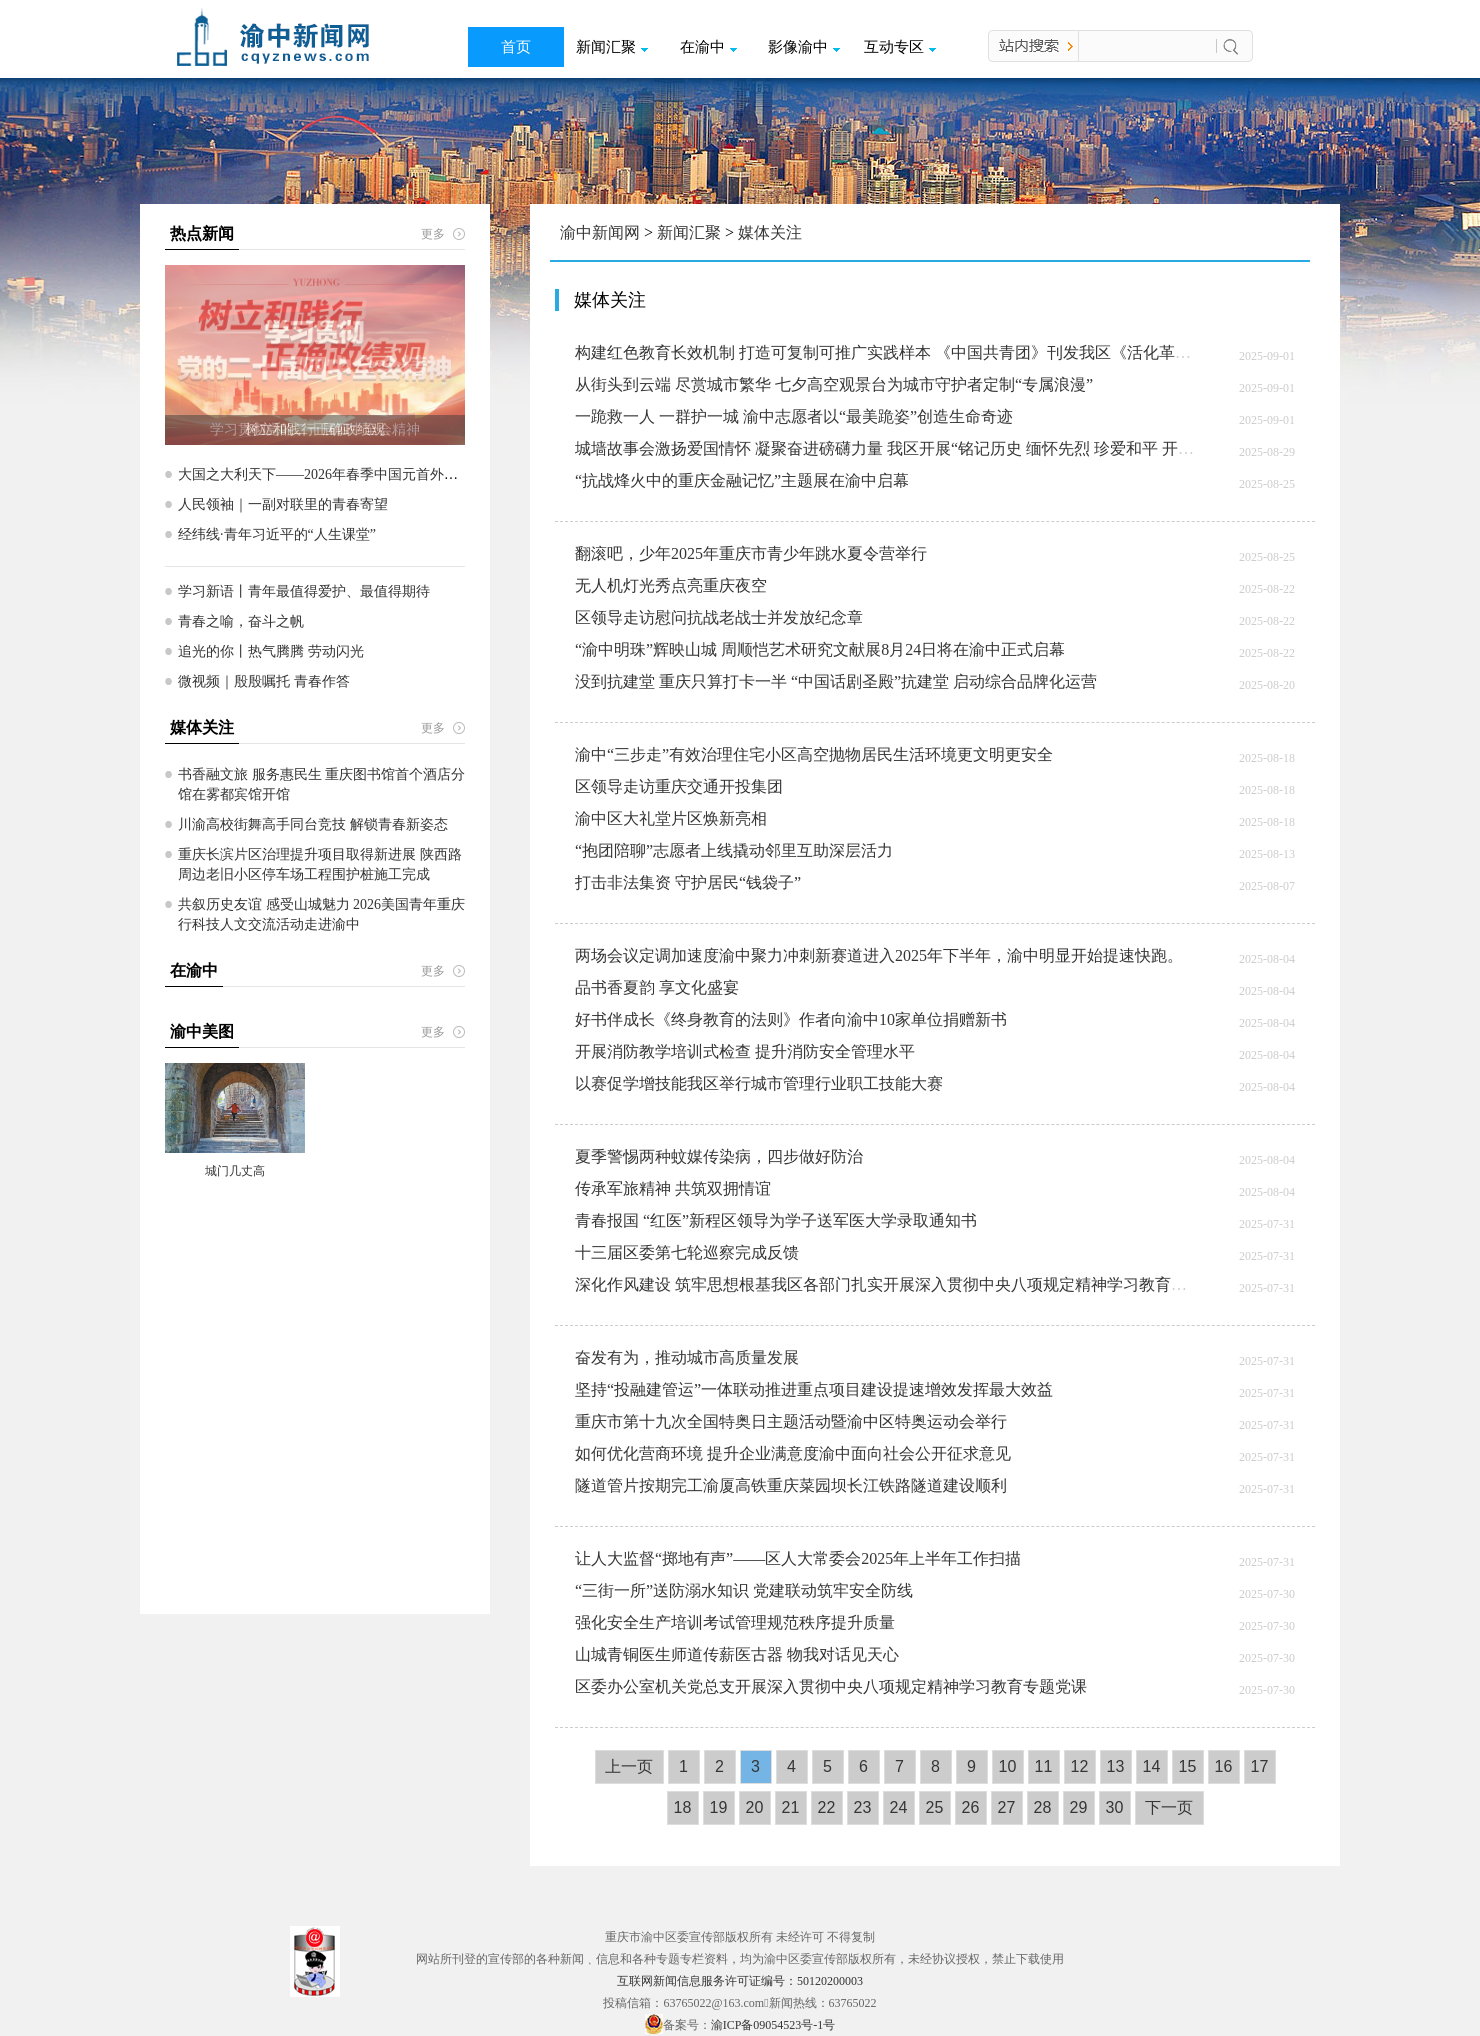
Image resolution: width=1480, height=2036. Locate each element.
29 (1079, 1807)
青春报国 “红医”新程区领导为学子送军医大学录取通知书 (776, 1220)
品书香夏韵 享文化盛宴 (657, 987)
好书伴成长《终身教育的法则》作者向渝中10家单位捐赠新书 (791, 1019)
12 (1080, 1766)
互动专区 (900, 47)
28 (1043, 1807)
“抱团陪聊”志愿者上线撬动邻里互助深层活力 (734, 850)
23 (863, 1807)
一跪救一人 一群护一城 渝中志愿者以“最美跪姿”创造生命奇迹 (794, 416)
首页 (516, 47)
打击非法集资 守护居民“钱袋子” (688, 882)
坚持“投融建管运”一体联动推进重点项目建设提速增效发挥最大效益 (814, 1389)
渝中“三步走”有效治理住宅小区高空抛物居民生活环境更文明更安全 (814, 754)
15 (1188, 1766)
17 (1260, 1766)
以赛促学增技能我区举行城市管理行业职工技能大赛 (759, 1083)
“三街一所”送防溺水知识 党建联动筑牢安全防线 (744, 1590)
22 (827, 1807)
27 (1007, 1807)
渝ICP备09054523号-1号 (773, 2025)
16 (1224, 1766)
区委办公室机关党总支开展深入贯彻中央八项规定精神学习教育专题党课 (831, 1686)
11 (1044, 1766)
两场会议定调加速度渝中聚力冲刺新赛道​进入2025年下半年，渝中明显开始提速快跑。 (879, 955)
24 (899, 1807)
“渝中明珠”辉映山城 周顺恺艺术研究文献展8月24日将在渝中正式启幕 (820, 649)
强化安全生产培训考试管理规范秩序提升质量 (735, 1622)
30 (1115, 1807)
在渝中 (708, 47)
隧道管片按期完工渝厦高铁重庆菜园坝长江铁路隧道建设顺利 (791, 1485)
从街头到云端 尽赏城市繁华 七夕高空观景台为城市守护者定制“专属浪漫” (834, 384)
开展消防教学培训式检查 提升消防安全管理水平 (745, 1051)
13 (1116, 1766)
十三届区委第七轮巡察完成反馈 (687, 1252)
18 (683, 1807)
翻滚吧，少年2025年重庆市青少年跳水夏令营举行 (751, 553)
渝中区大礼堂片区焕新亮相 (671, 818)
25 (935, 1807)
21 (791, 1807)
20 (755, 1807)
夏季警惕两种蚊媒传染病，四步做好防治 (719, 1156)
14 (1152, 1766)
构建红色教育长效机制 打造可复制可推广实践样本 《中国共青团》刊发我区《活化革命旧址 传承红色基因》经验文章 (989, 352)
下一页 (1169, 1807)
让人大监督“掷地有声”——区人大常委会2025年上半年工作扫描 (798, 1558)
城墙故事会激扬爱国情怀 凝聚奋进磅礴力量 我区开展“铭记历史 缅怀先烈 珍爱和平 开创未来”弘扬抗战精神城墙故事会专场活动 (1024, 448)
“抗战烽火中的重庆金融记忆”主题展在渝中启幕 (742, 480)
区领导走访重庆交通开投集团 (679, 786)
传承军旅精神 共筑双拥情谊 (673, 1188)
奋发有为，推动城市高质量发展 (687, 1357)
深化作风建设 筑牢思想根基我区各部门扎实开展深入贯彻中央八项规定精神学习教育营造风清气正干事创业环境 (969, 1284)
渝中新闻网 (600, 232)
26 (971, 1807)
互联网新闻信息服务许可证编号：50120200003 (740, 1981)
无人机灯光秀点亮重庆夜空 (671, 585)
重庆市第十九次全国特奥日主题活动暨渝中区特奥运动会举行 (791, 1421)
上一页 (629, 1766)
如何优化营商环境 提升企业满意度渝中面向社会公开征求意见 (793, 1453)
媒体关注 (770, 232)
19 (719, 1807)
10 (1008, 1766)
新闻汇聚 (612, 47)
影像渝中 (804, 47)
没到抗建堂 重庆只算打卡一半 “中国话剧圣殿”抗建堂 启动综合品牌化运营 (836, 681)
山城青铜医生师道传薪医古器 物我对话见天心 (737, 1654)
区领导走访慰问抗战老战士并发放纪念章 (719, 617)
